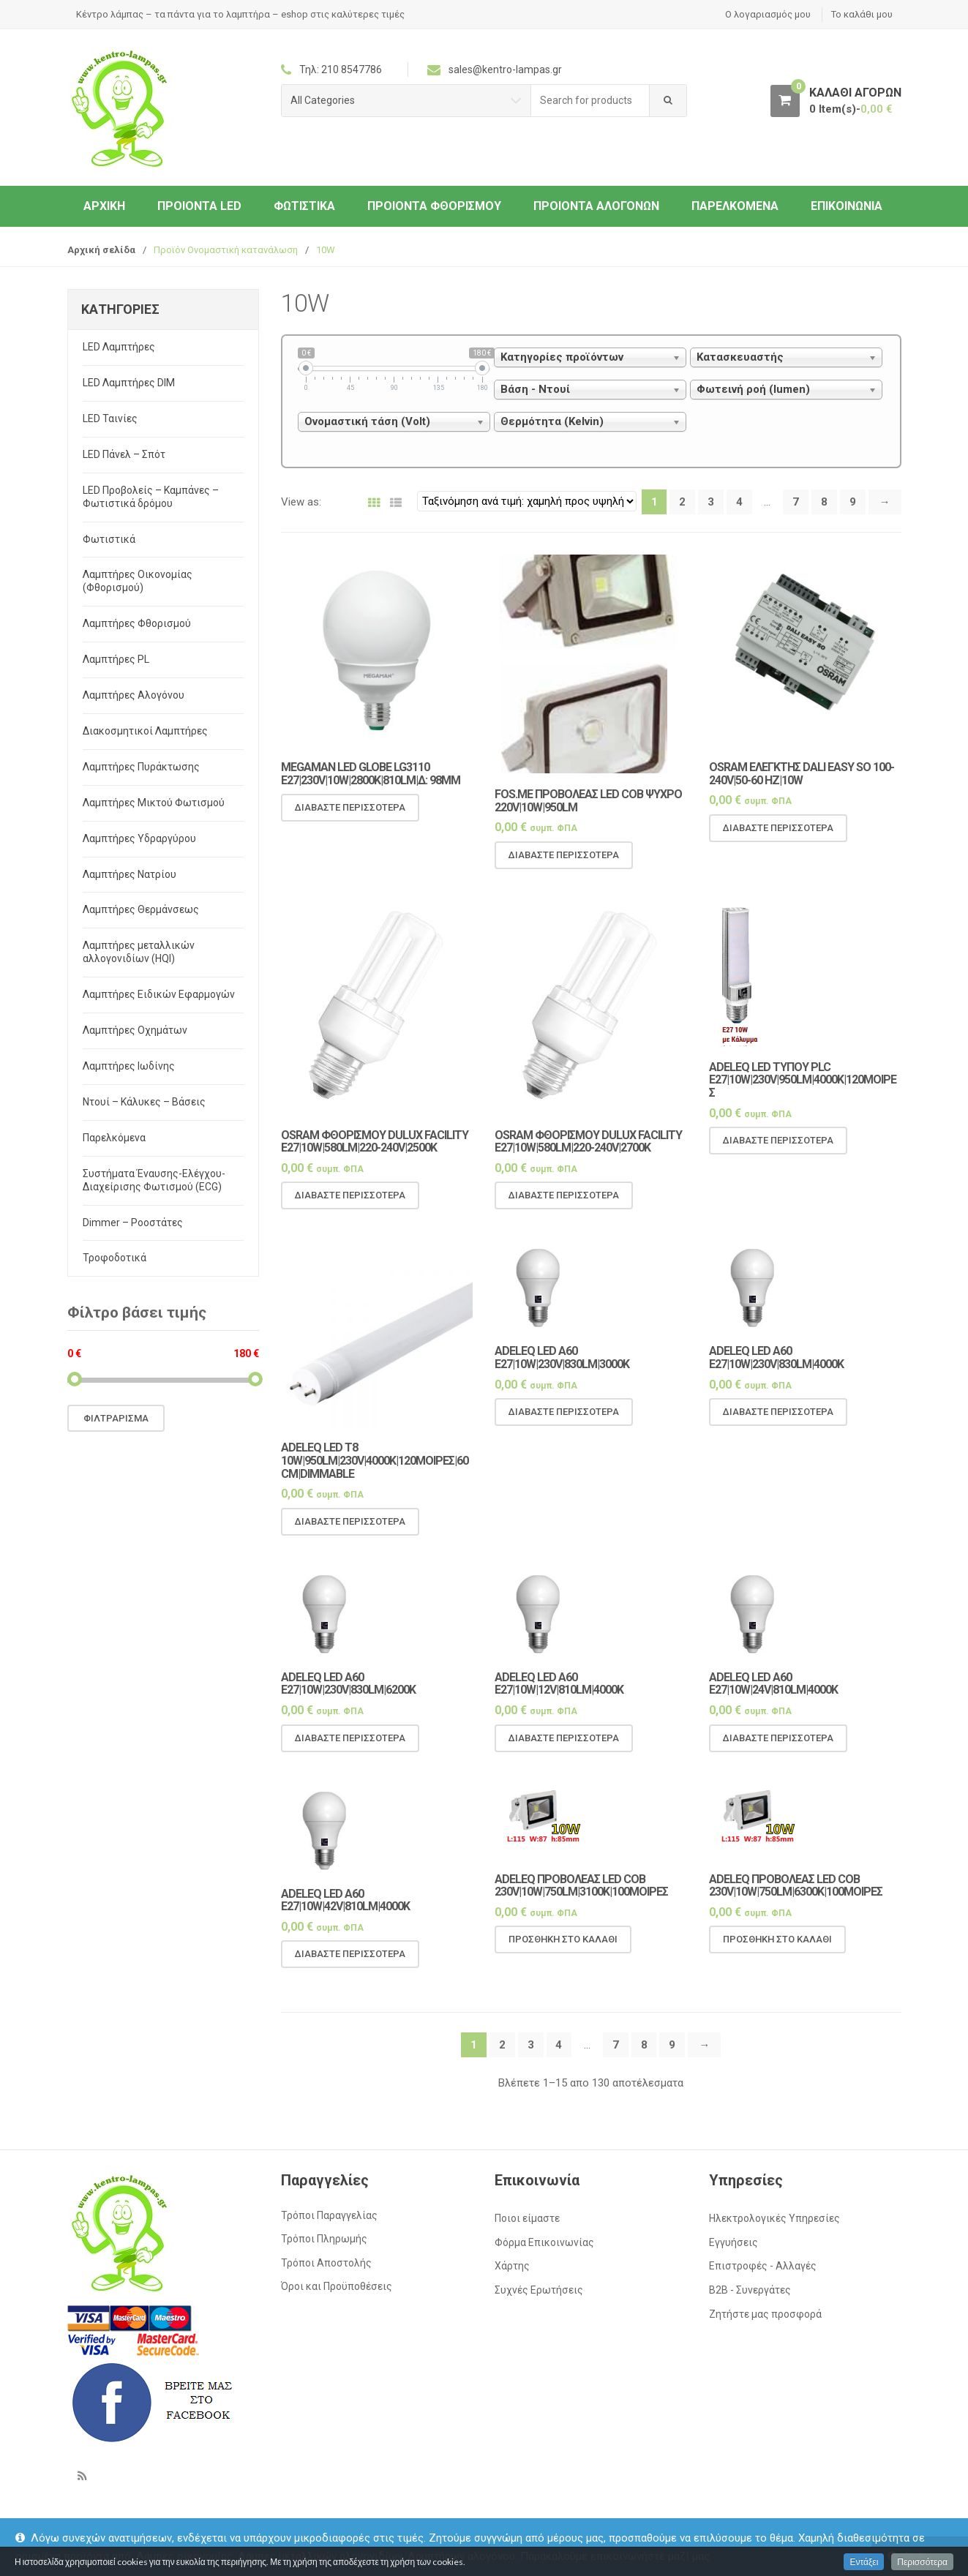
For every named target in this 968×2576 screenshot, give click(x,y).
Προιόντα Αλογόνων (596, 206)
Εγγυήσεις (733, 2242)
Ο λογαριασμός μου (768, 14)
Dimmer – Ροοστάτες (133, 1222)
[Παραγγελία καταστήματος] (527, 501)
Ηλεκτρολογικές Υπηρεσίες (774, 2218)
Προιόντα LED (199, 206)
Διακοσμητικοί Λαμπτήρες (145, 731)
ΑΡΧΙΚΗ (104, 206)
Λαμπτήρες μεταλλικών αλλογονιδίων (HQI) (139, 951)
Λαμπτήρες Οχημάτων (135, 1030)
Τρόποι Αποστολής (326, 2263)
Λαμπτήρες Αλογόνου (133, 695)
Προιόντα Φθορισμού (434, 206)
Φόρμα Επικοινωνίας (544, 2242)
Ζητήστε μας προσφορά (765, 2314)
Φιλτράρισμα (116, 1418)
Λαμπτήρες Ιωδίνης (129, 1066)
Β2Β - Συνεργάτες (750, 2290)
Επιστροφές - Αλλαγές (763, 2266)
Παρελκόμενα (734, 206)
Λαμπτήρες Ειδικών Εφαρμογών (159, 994)
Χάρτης (512, 2266)
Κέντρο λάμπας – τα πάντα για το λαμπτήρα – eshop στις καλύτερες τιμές (240, 14)
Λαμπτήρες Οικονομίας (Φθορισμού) (137, 580)
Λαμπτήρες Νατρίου (129, 874)
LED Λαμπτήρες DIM (129, 382)
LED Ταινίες (110, 418)
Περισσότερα (922, 2562)
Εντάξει (863, 2562)
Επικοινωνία (846, 206)
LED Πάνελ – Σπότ (124, 454)
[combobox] (590, 100)
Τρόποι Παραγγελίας (329, 2215)
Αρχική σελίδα (101, 249)
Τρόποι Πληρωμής (324, 2239)
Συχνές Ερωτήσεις (539, 2290)
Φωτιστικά (304, 206)
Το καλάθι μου (862, 14)
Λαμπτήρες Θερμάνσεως (141, 909)
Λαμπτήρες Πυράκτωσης (141, 767)
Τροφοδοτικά (114, 1257)
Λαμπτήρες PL (116, 659)
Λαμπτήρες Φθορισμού (137, 623)
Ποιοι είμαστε (527, 2218)
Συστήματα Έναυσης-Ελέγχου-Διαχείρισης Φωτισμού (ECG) (154, 1180)
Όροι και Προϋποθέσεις (336, 2286)
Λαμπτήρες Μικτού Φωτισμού (154, 802)
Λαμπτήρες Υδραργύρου (139, 838)
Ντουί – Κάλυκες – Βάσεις (144, 1102)
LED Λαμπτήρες (119, 347)
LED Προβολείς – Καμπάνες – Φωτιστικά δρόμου (151, 496)
